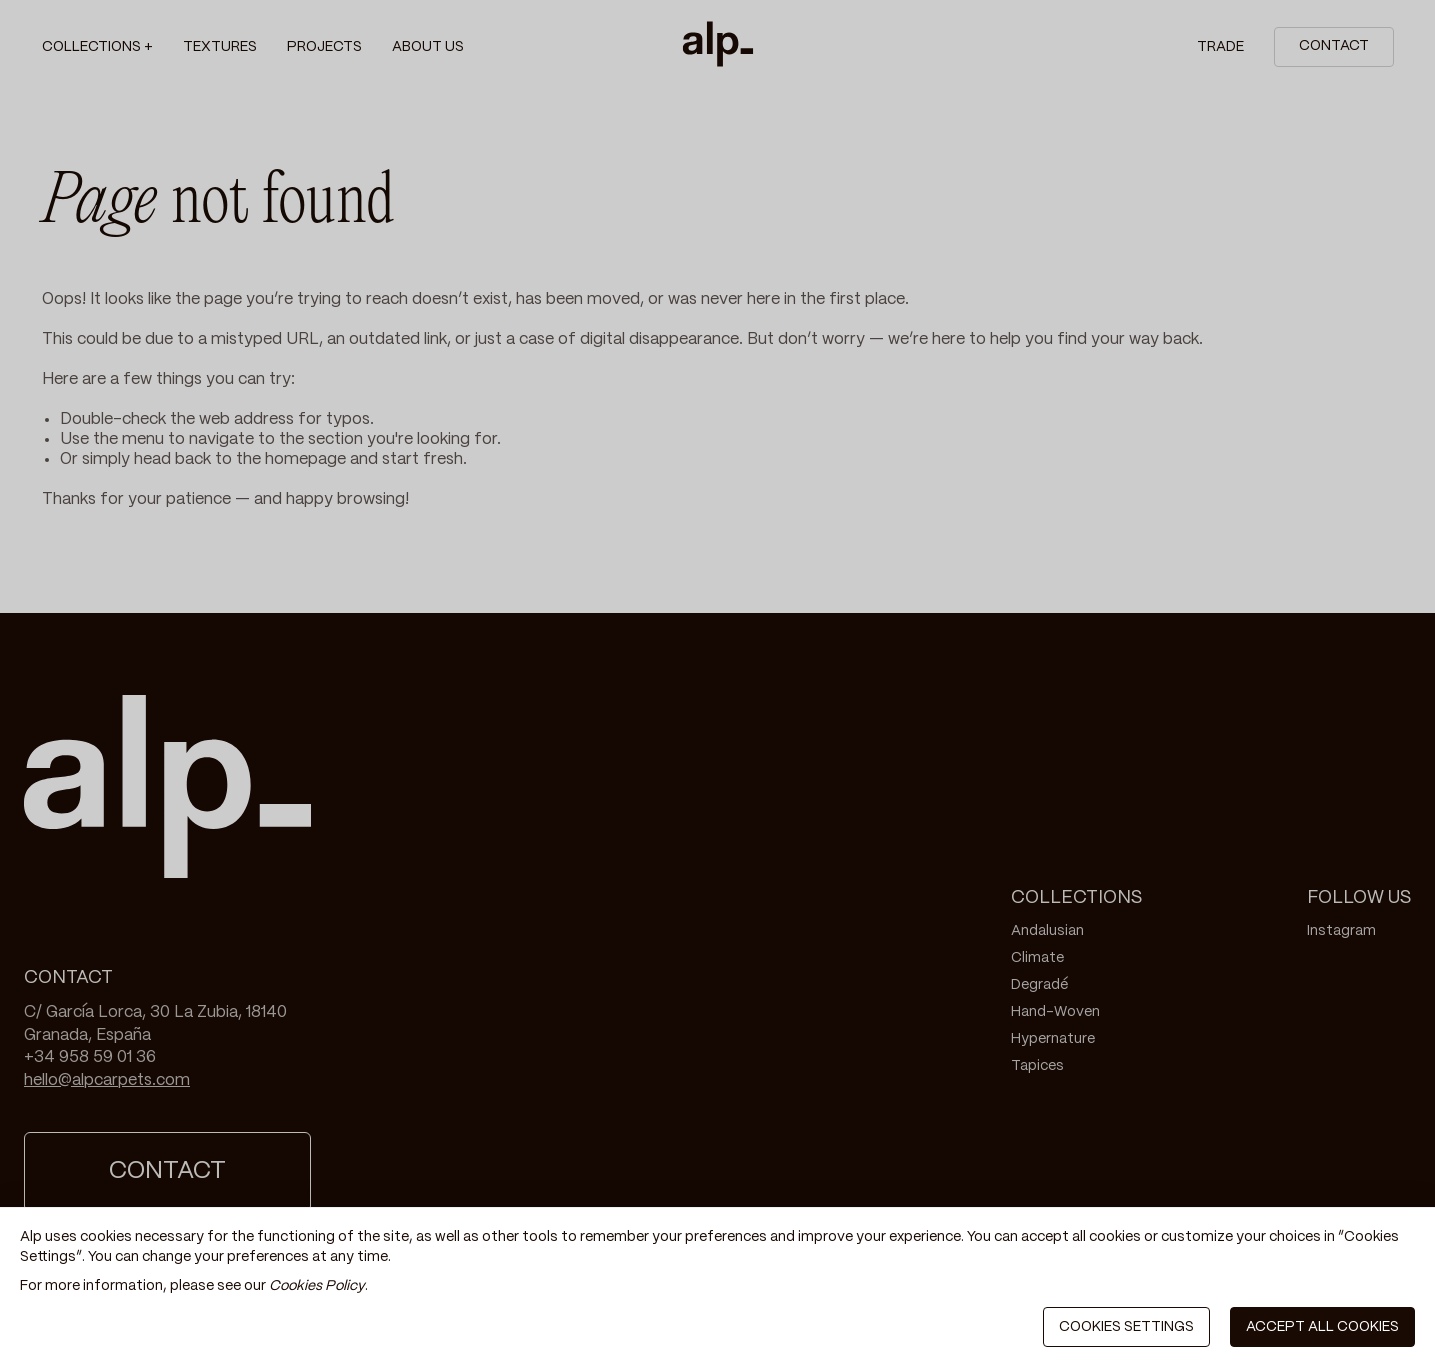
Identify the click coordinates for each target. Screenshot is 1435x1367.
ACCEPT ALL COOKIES (1322, 1327)
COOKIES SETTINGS (1126, 1327)
